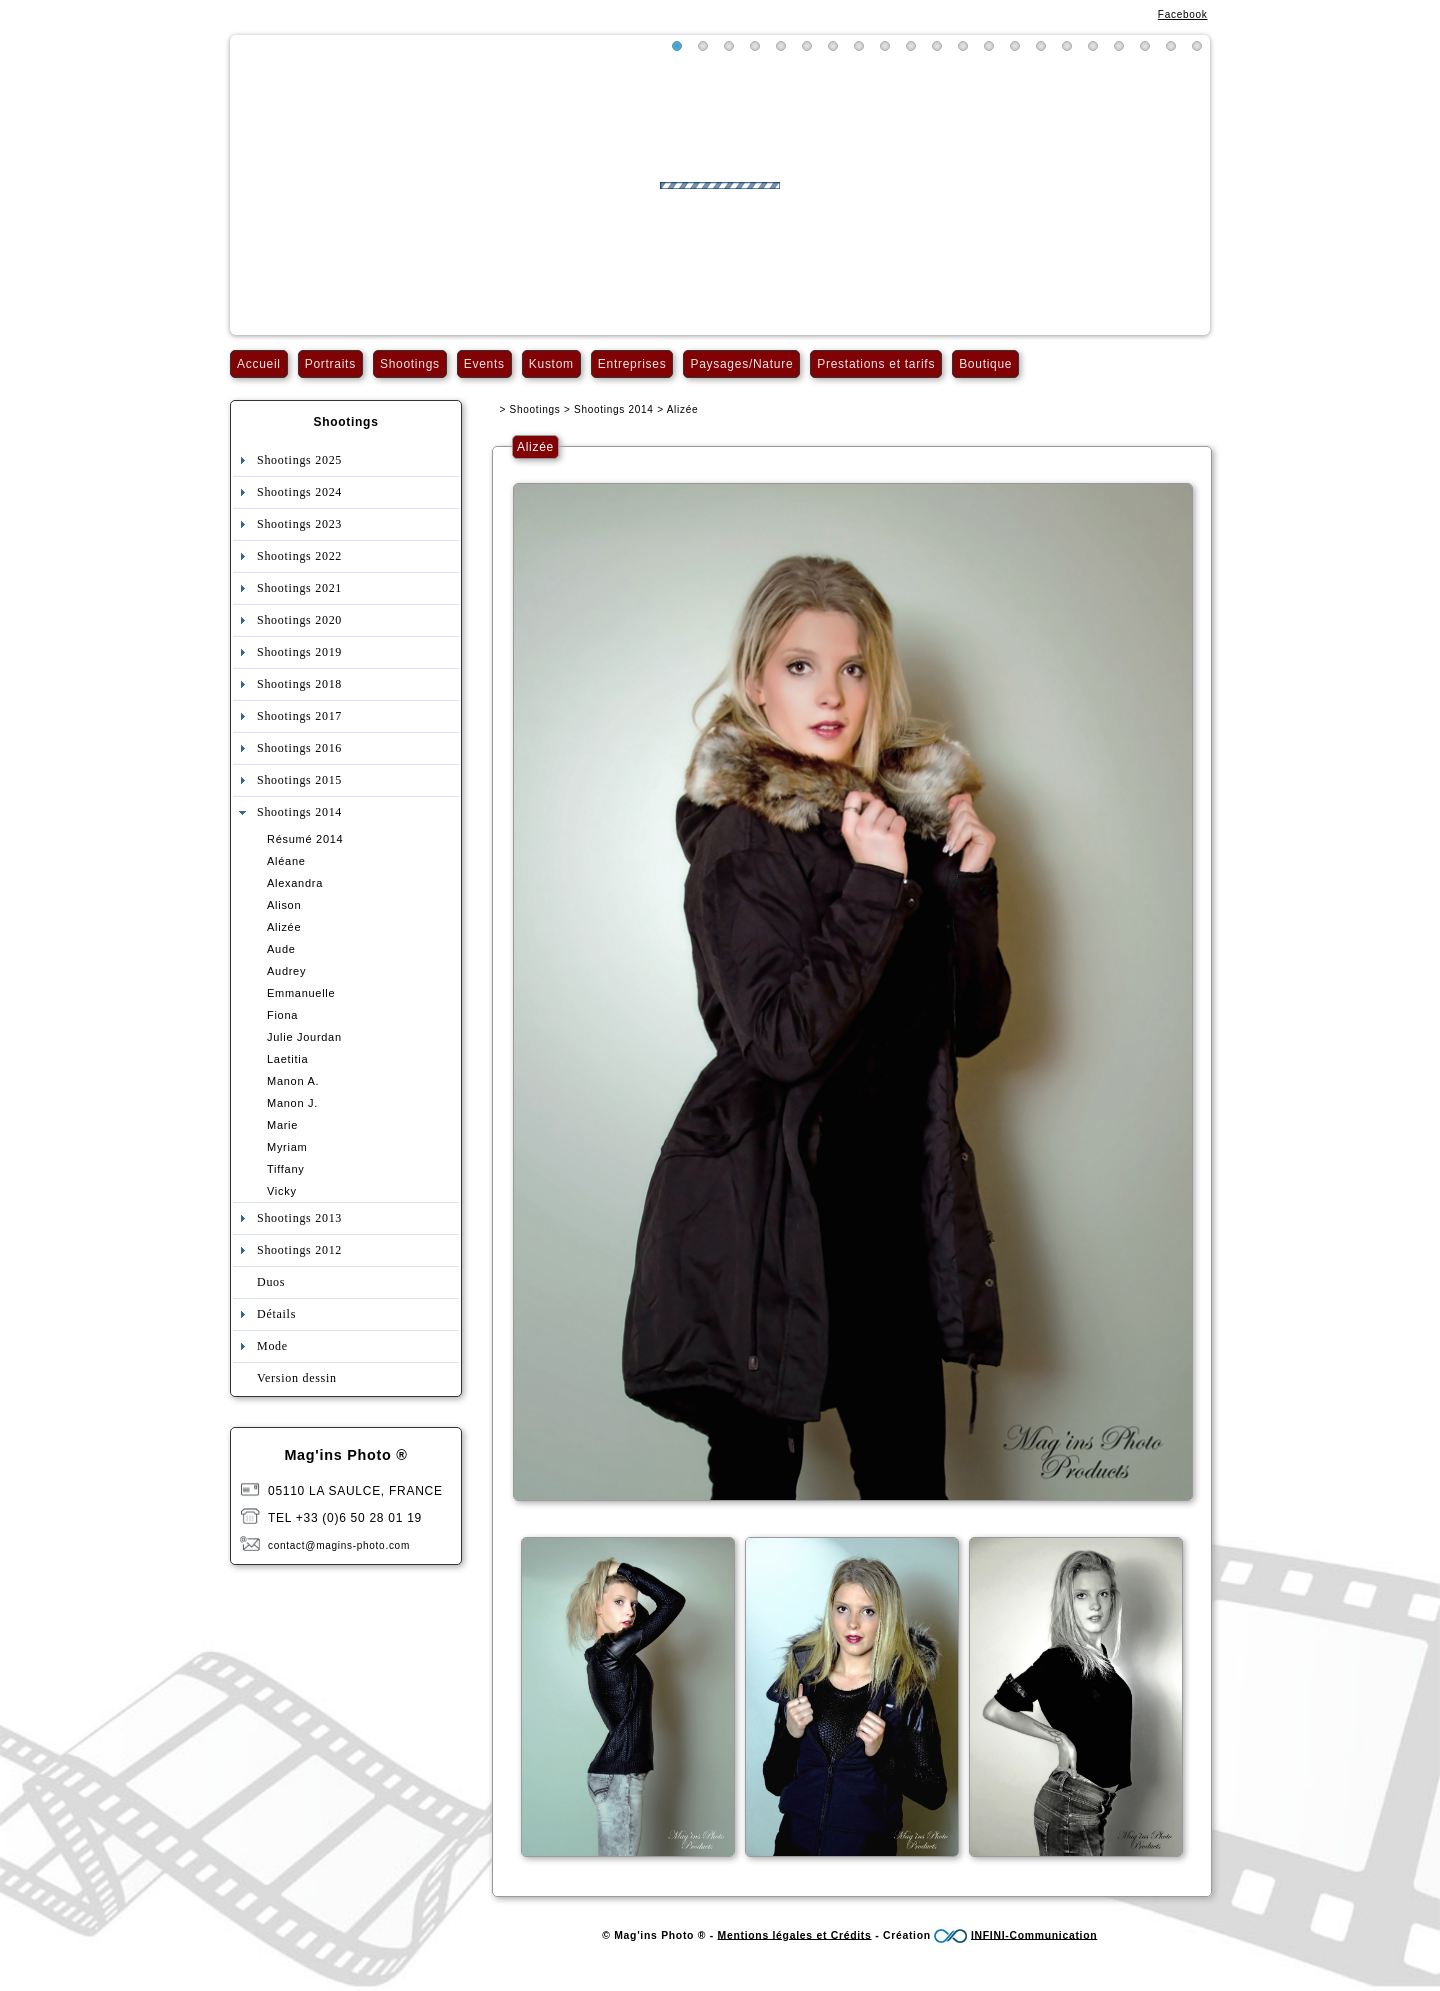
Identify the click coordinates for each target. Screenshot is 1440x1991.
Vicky (282, 1191)
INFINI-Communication (1034, 1934)
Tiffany (285, 1169)
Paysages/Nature (741, 364)
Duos (271, 1282)
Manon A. (293, 1081)
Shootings (410, 364)
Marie (282, 1125)
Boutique (985, 364)
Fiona (282, 1015)
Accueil (259, 364)
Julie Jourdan (304, 1037)
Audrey (286, 971)
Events (484, 364)
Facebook (1183, 14)
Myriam (287, 1147)
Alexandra (295, 883)
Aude (281, 949)
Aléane (286, 861)
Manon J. (292, 1103)
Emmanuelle (301, 993)
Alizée (284, 927)
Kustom (551, 364)
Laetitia (287, 1059)
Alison (284, 905)
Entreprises (632, 364)
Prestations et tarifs (876, 364)
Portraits (330, 364)
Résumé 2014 (305, 839)
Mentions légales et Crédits (795, 1934)
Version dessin (297, 1378)
